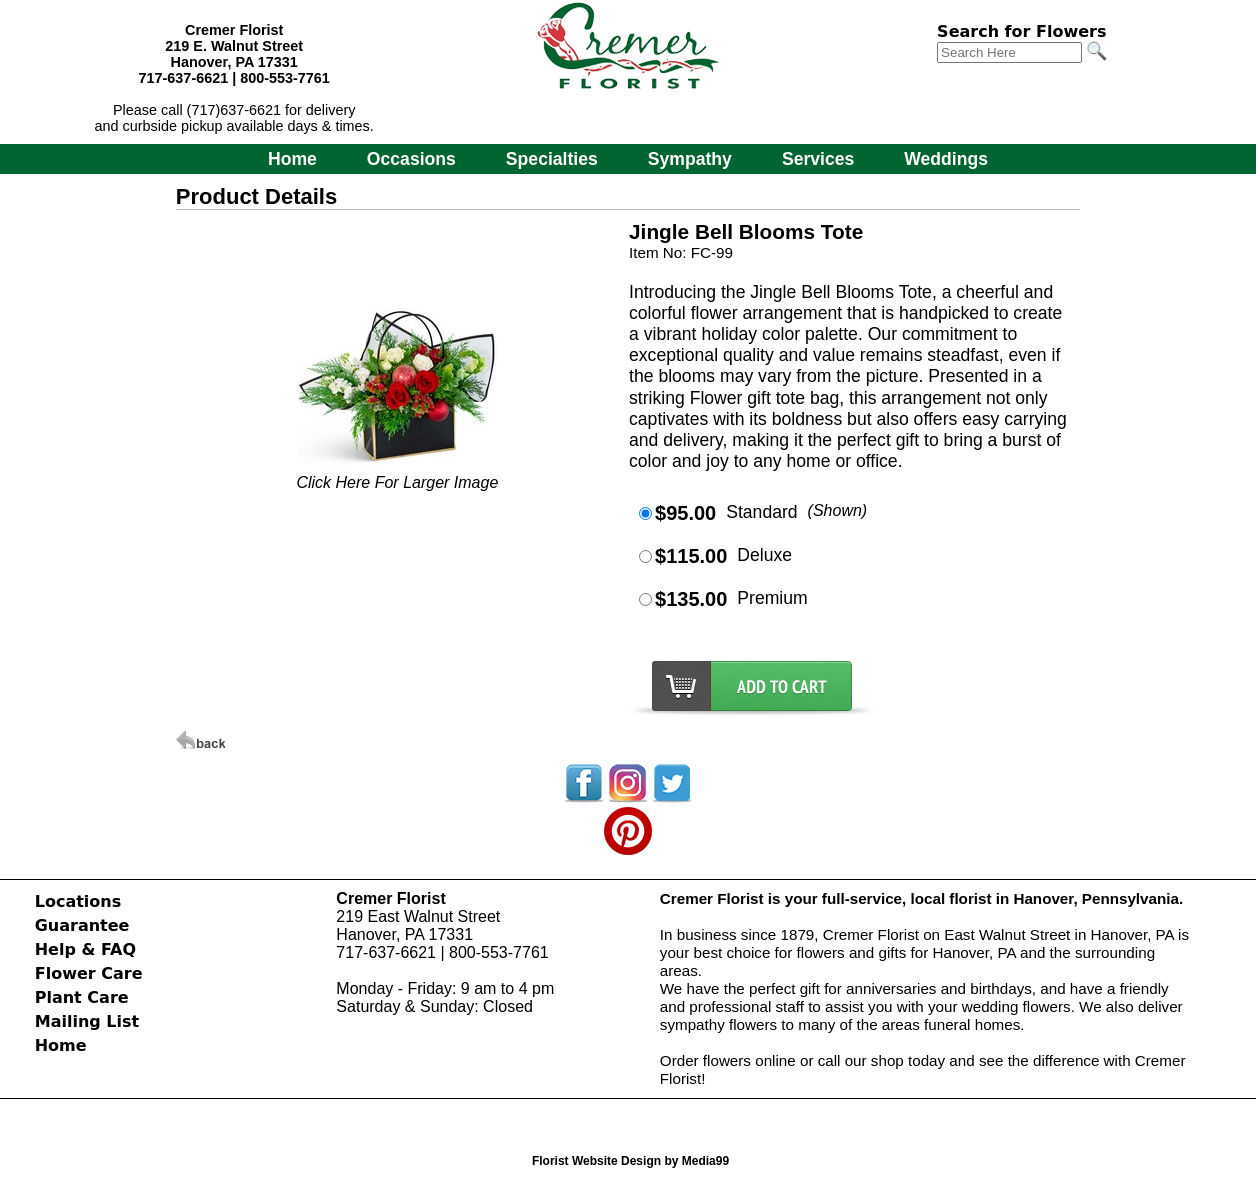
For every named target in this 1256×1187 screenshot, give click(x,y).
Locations (78, 901)
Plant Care (82, 997)
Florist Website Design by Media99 (630, 1161)
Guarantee (82, 925)
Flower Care (89, 973)
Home (292, 159)
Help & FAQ (85, 949)
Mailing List (87, 1021)
